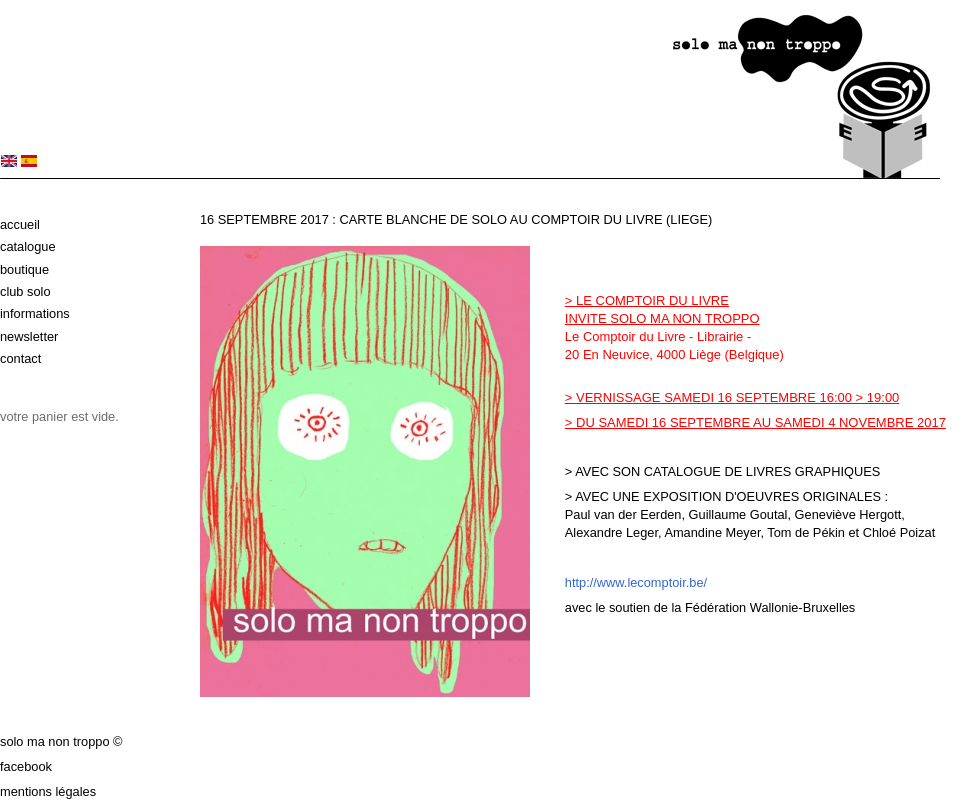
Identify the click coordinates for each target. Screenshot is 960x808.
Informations (35, 313)
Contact (20, 358)
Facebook (26, 766)
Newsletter (29, 336)
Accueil (20, 224)
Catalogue (28, 246)
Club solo (25, 291)
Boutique (24, 269)
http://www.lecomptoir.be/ (636, 582)
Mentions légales (48, 791)
